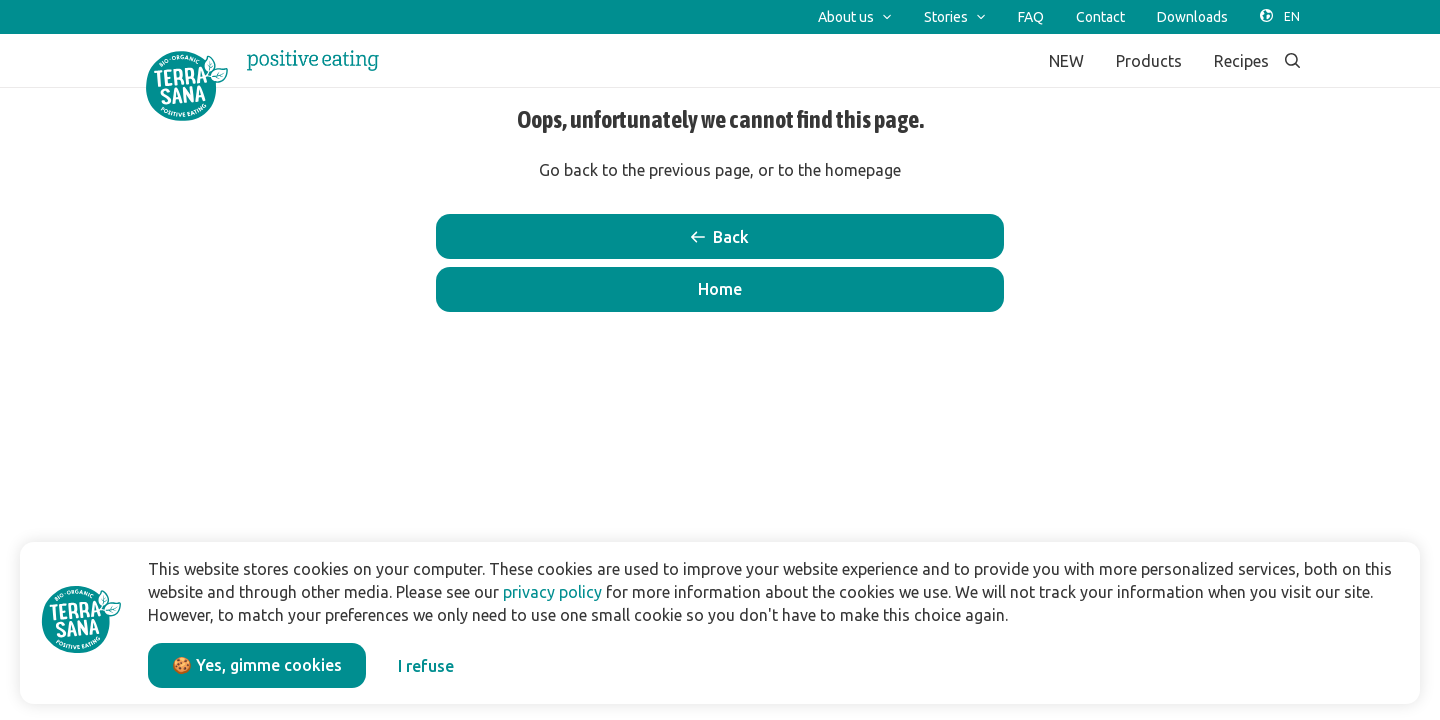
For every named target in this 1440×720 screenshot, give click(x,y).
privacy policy (552, 592)
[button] (720, 289)
